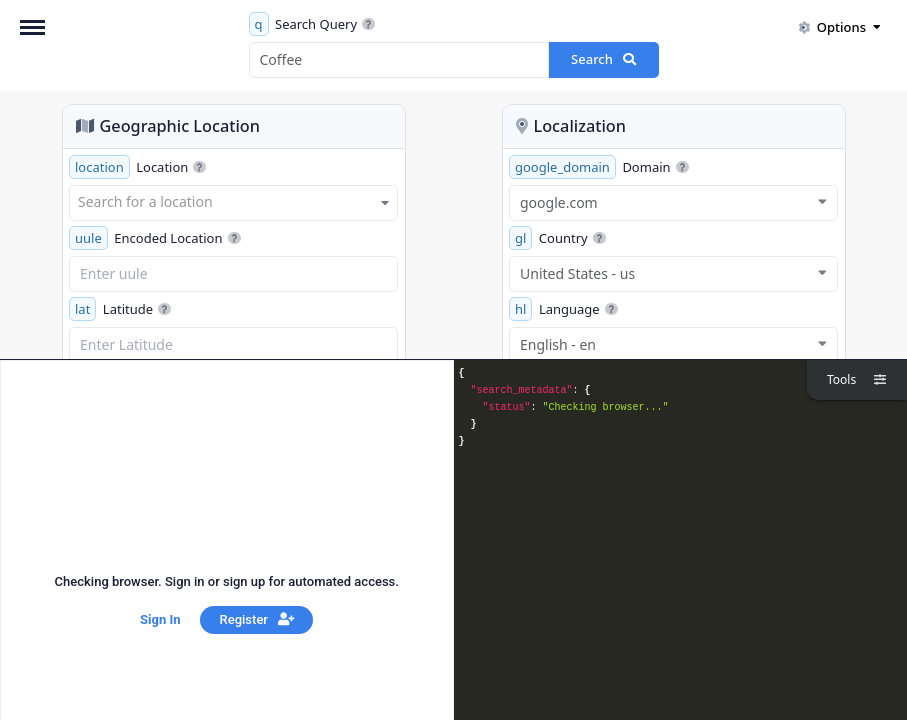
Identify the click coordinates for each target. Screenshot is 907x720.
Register (257, 619)
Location (137, 167)
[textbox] (233, 202)
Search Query (312, 24)
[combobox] (233, 203)
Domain (599, 167)
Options (839, 27)
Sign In (160, 619)
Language (563, 309)
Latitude (120, 309)
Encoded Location (155, 238)
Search (603, 59)
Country (557, 238)
